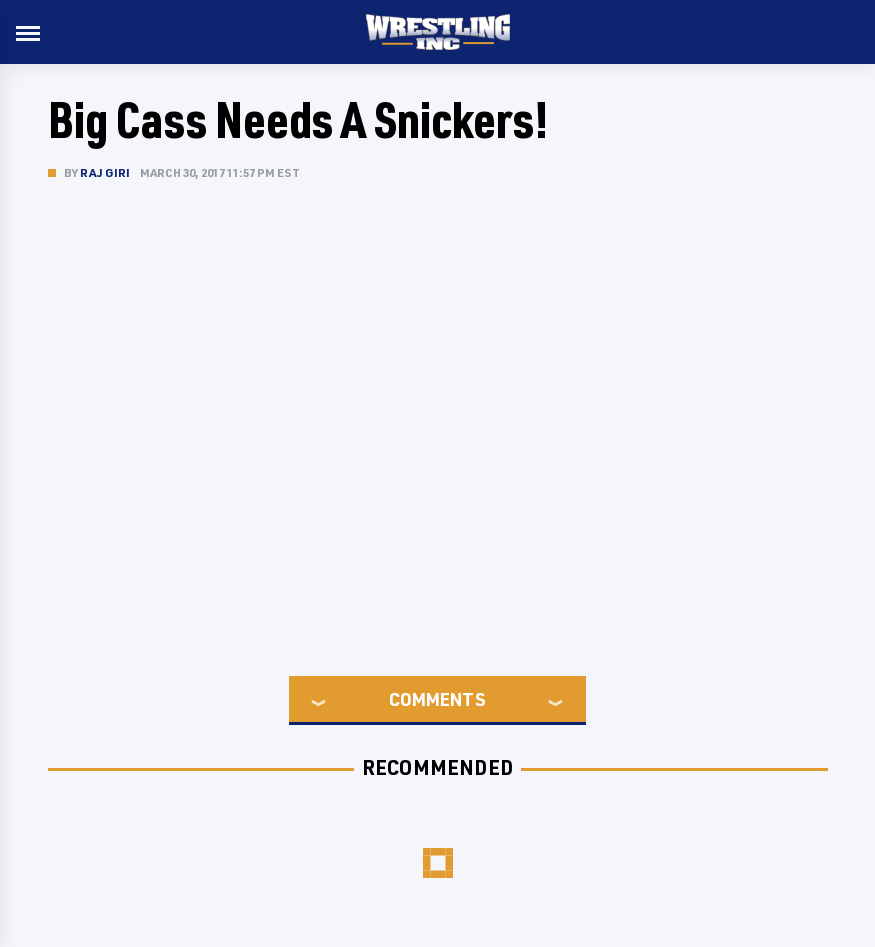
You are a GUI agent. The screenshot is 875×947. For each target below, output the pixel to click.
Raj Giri (105, 172)
